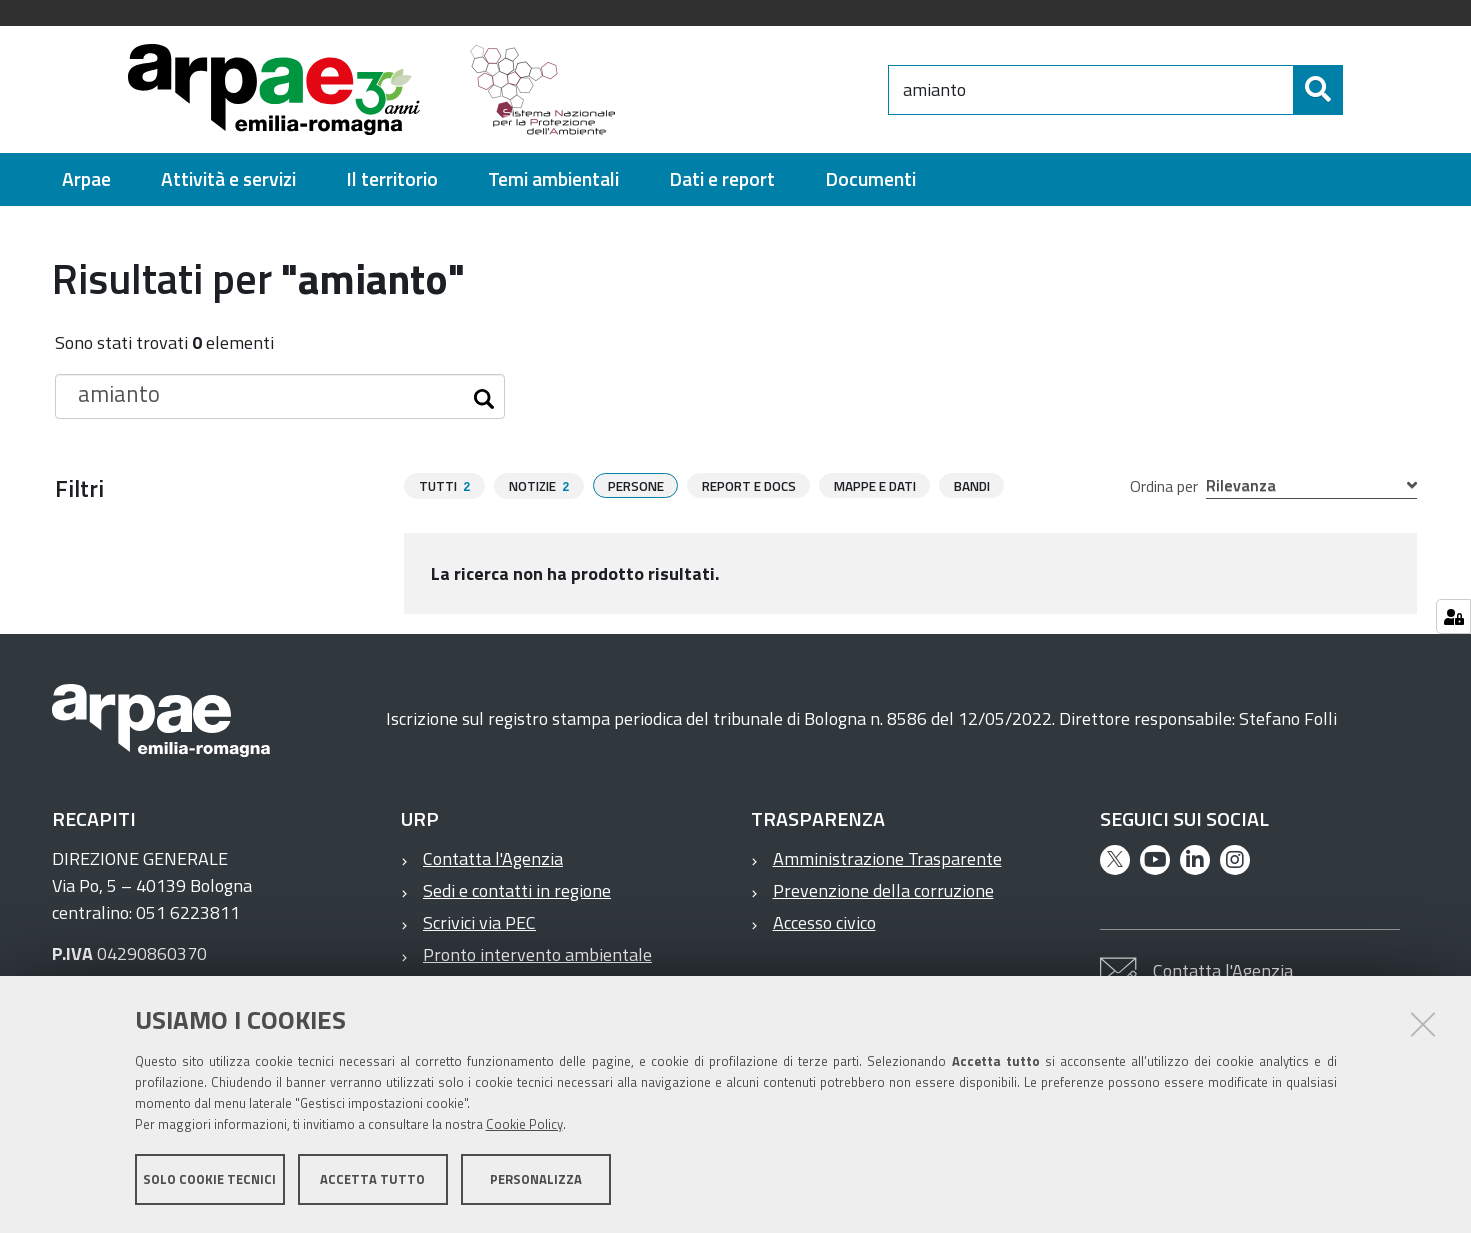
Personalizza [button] (536, 1181)
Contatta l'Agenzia (493, 858)
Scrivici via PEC (479, 922)
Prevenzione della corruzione (883, 890)
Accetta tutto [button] (372, 1181)
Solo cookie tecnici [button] (209, 1181)
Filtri (79, 488)
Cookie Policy (524, 1126)
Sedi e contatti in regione (517, 890)
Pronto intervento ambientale (537, 954)
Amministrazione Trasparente (887, 858)
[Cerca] (1360, 90)
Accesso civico (824, 922)
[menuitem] (86, 179)
